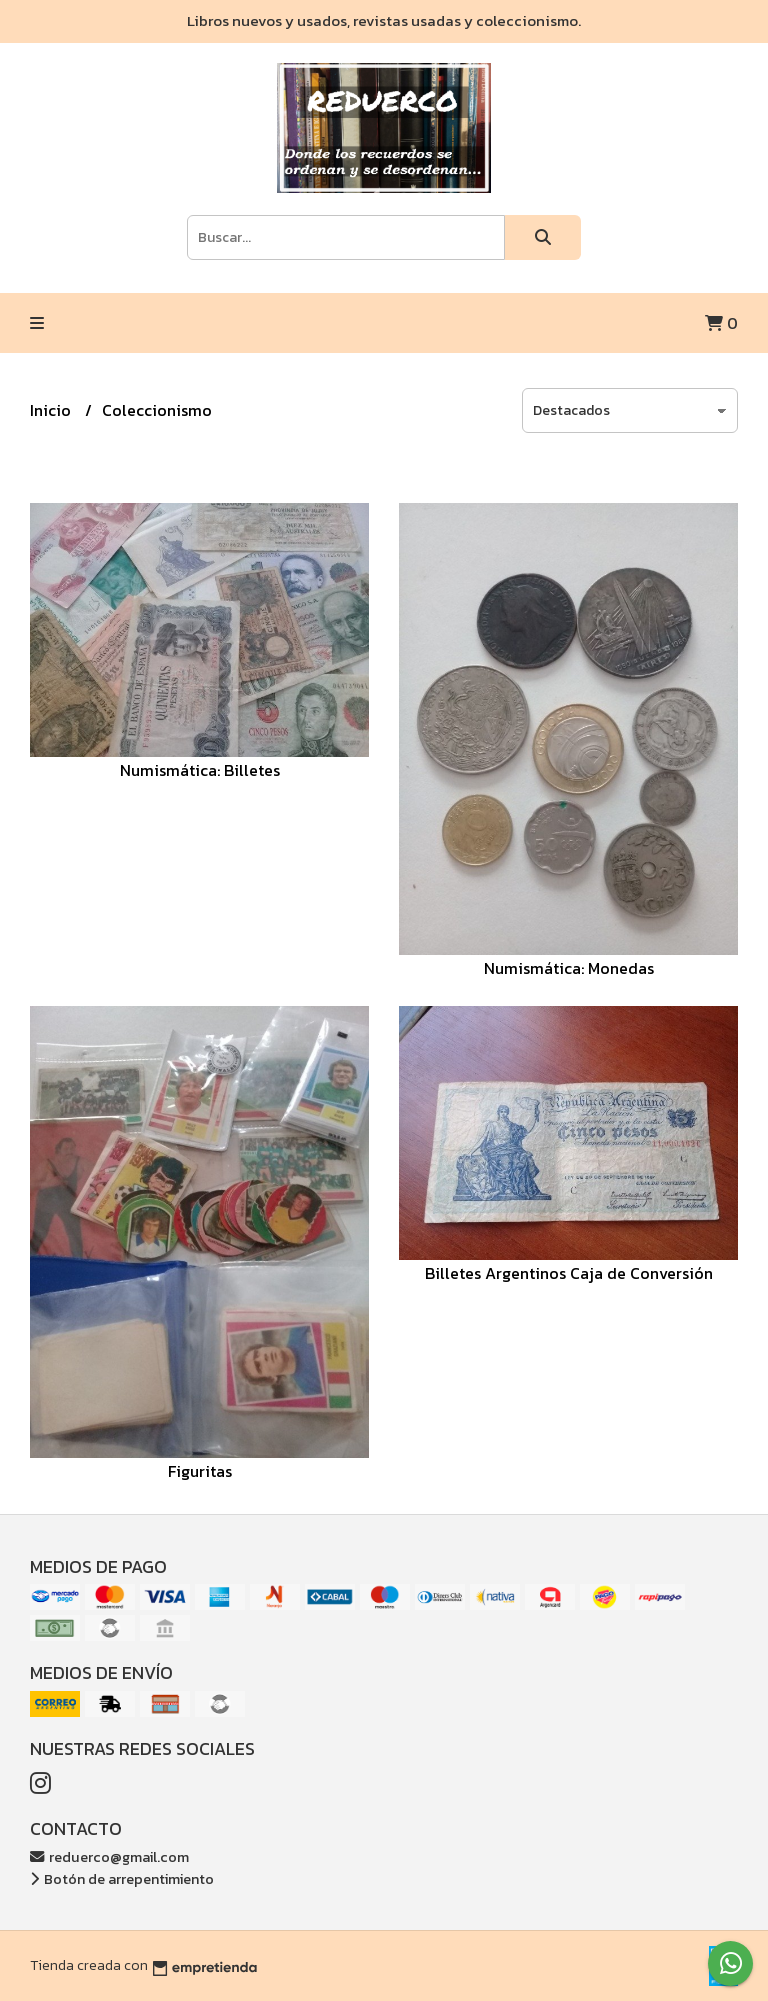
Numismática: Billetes (200, 770)
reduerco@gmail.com (109, 1857)
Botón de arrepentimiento (122, 1879)
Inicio (52, 410)
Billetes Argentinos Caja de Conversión (569, 1273)
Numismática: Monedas (569, 968)
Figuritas (200, 1471)
